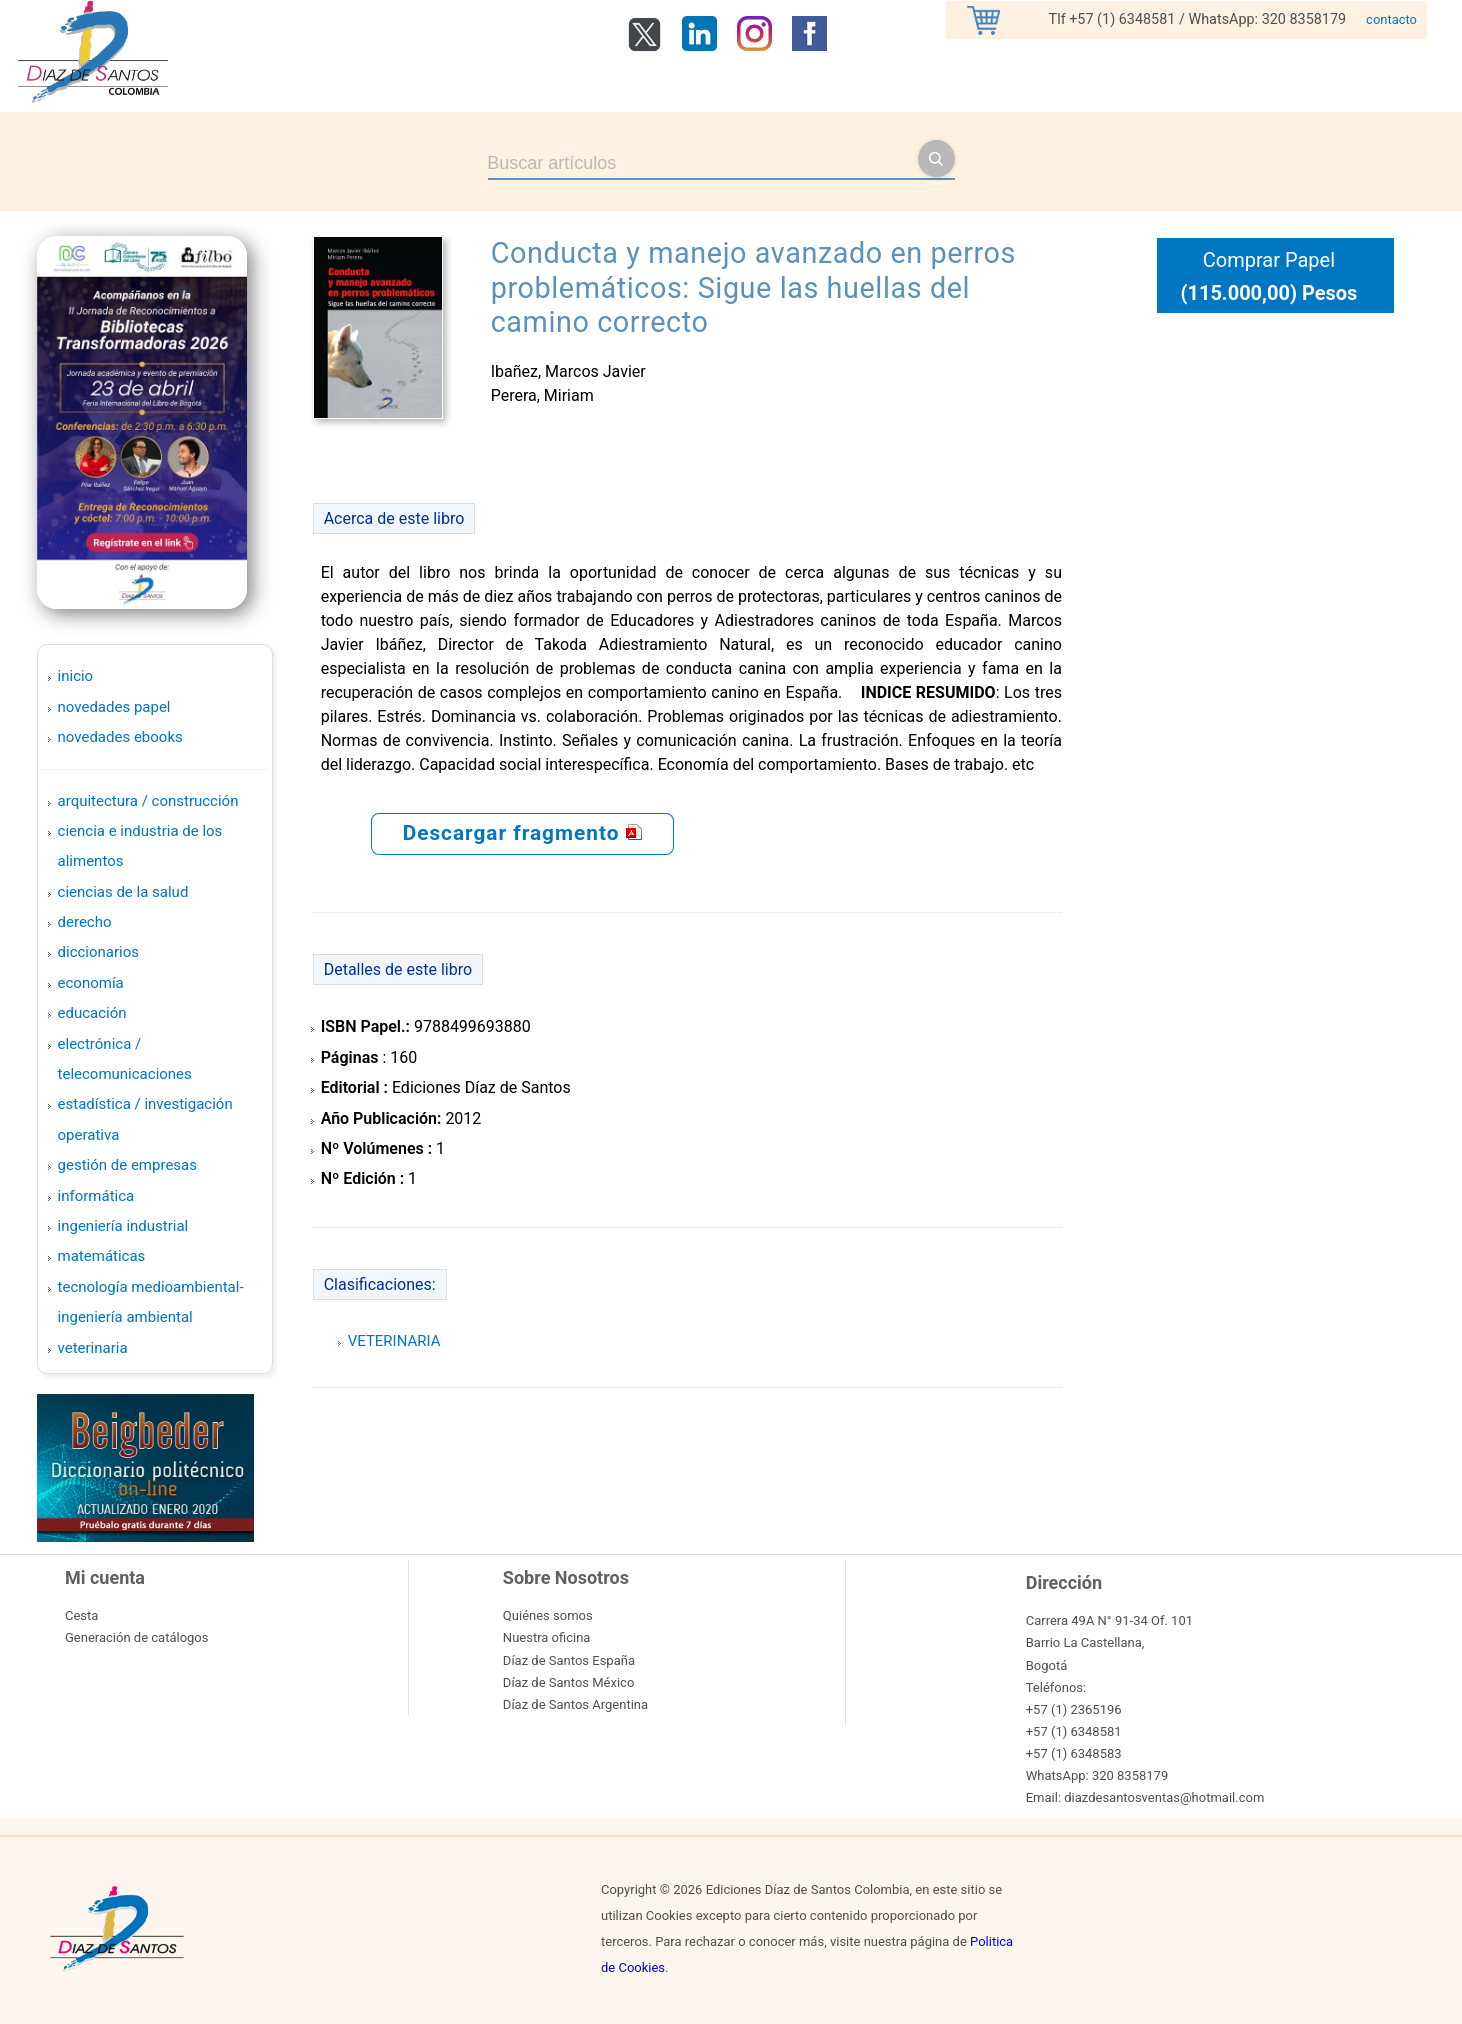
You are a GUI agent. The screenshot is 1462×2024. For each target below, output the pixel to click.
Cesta (81, 1615)
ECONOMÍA (91, 983)
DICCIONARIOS (98, 952)
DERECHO (85, 922)
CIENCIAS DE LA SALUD (123, 892)
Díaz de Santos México (568, 1682)
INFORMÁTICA (96, 1196)
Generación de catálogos (136, 1637)
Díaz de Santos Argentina (575, 1704)
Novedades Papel (114, 707)
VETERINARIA (93, 1348)
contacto (1391, 19)
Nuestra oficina (547, 1637)
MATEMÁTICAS (102, 1256)
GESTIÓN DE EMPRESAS (127, 1165)
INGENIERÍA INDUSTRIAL (123, 1226)
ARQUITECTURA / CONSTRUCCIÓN (148, 801)
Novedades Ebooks (120, 737)
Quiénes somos (548, 1615)
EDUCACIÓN (92, 1013)
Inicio (76, 676)
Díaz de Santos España (569, 1660)
